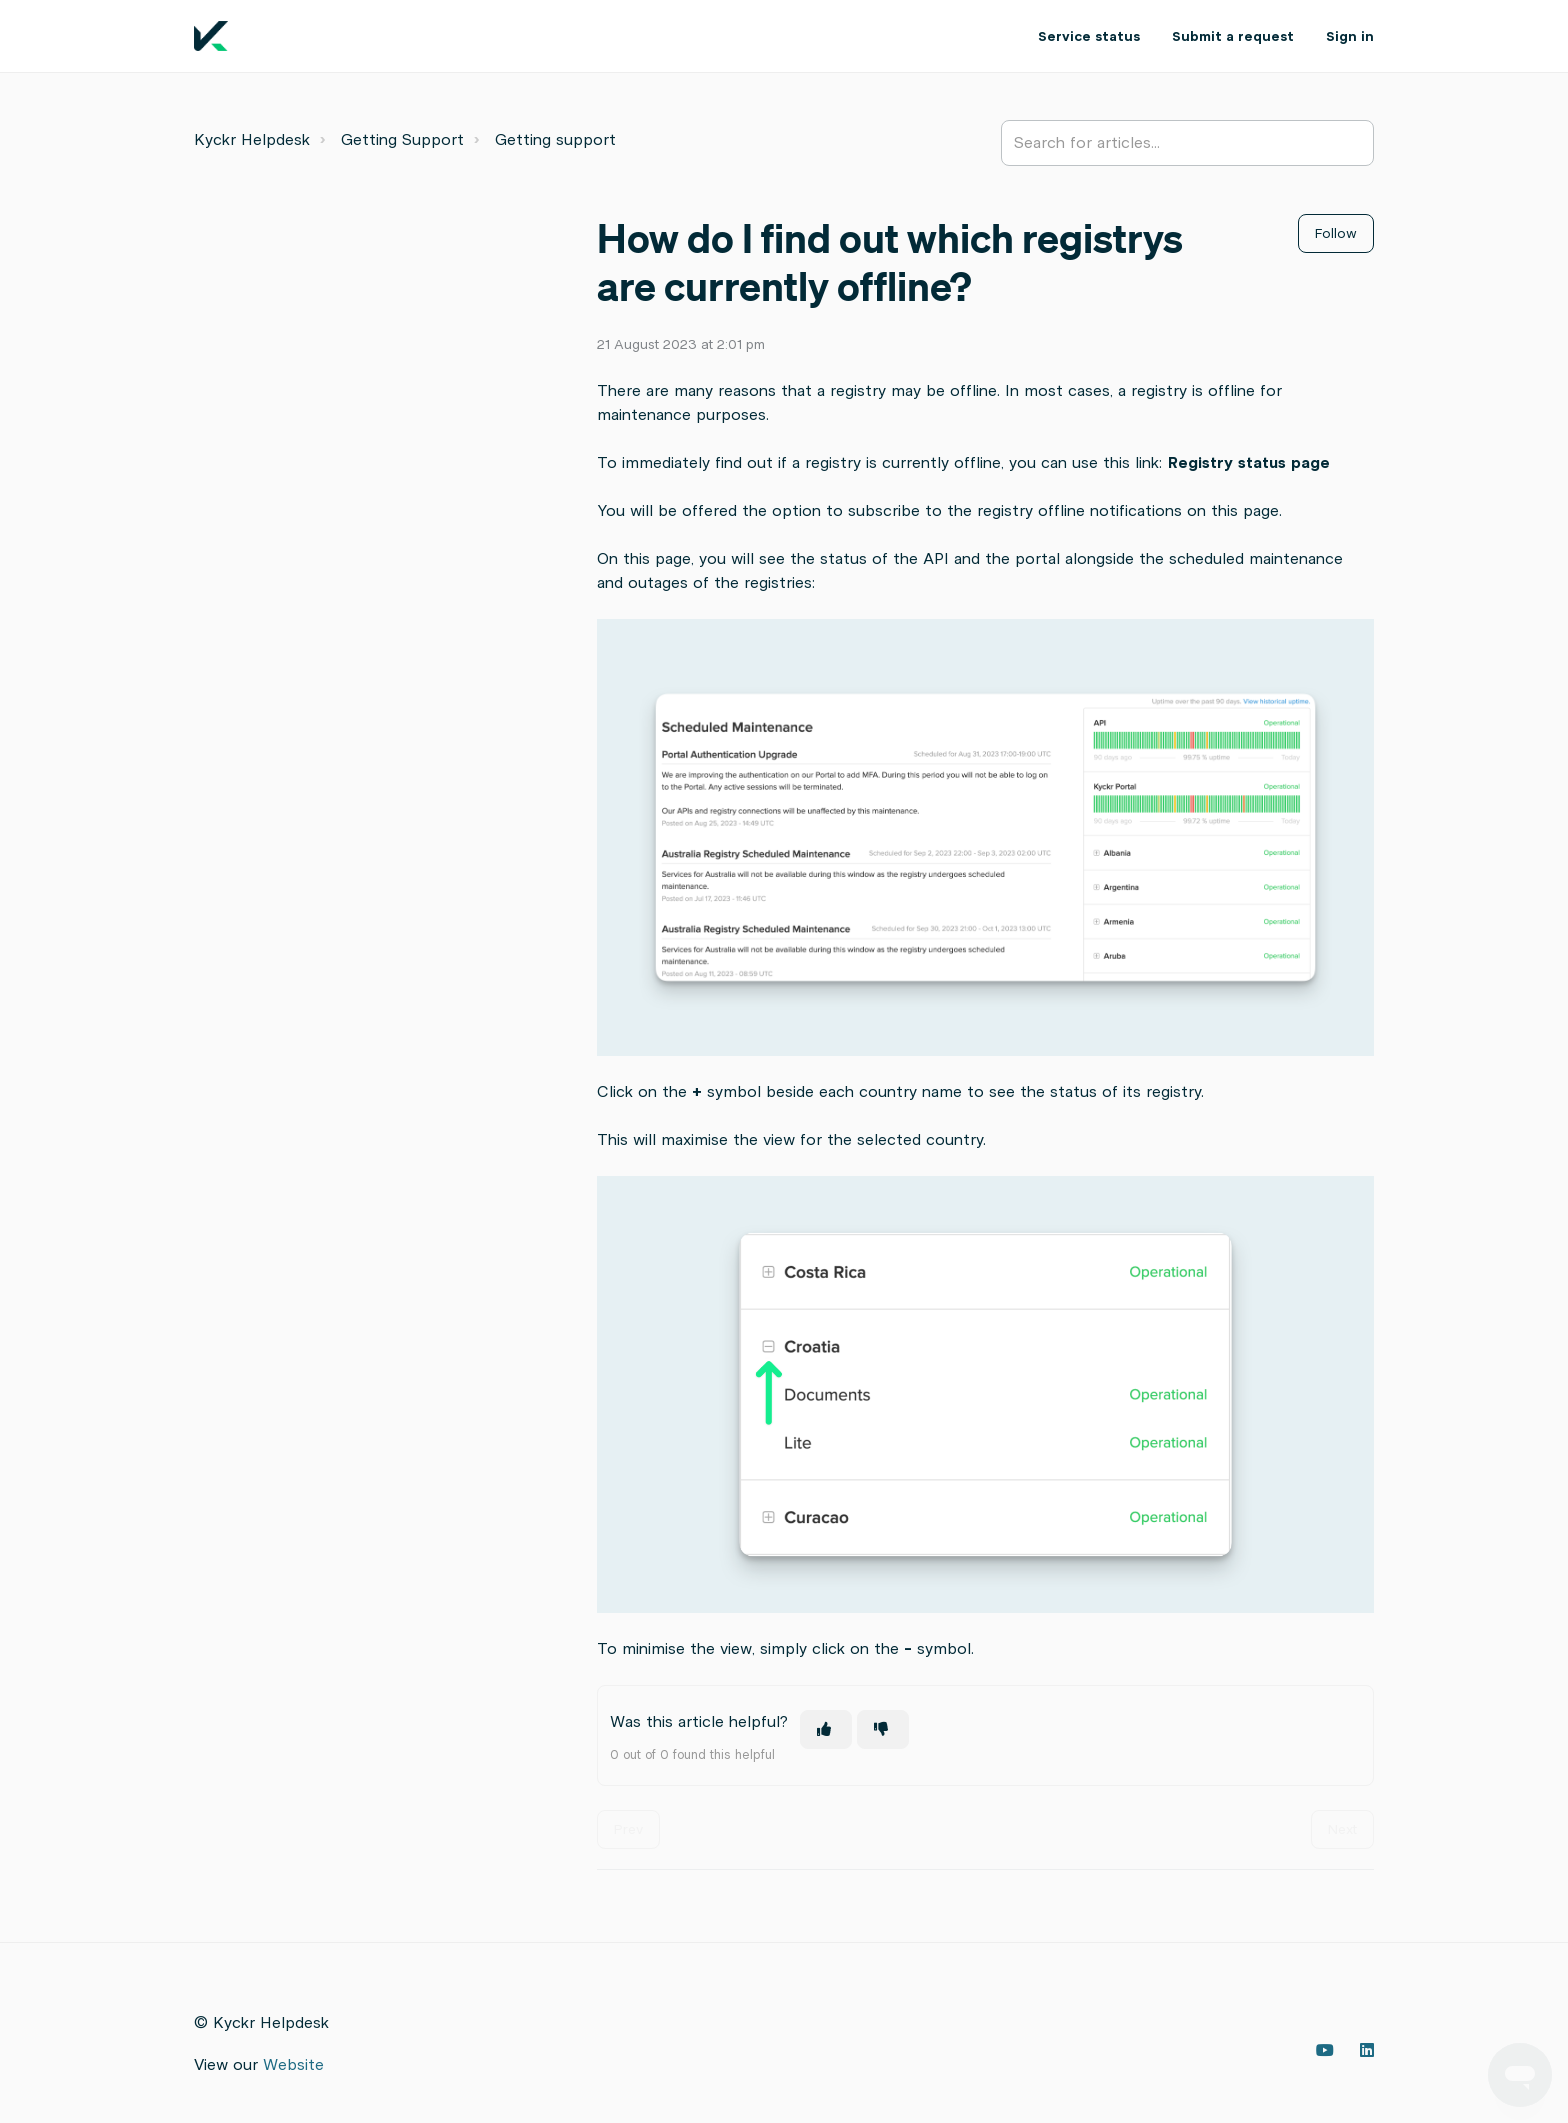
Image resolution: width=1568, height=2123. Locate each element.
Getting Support (402, 140)
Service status (1089, 36)
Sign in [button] (1350, 36)
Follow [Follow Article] (1336, 233)
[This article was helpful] (826, 1729)
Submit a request (1233, 36)
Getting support (555, 140)
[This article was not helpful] (883, 1729)
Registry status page (1249, 463)
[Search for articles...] (1187, 143)
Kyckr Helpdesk (252, 140)
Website (293, 2065)
